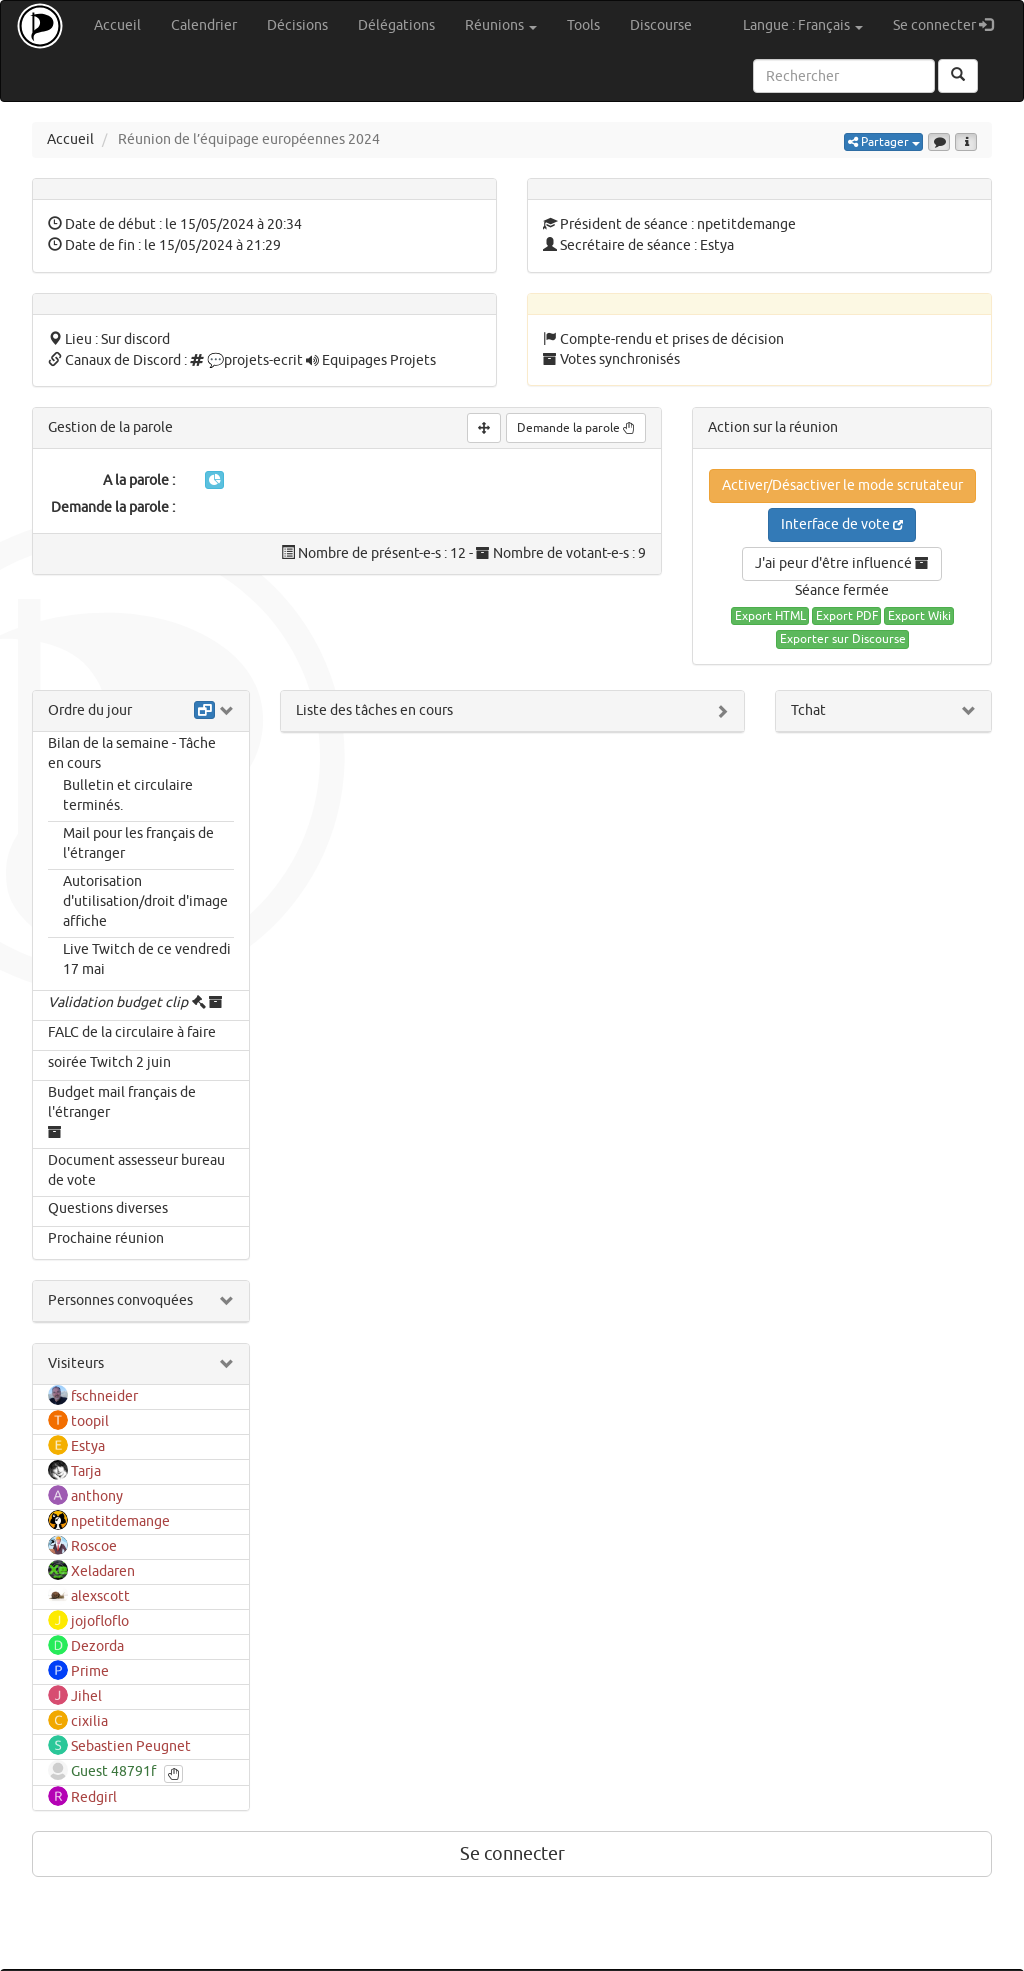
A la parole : (139, 480)
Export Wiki (919, 616)
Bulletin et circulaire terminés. (128, 795)
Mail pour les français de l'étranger (138, 843)
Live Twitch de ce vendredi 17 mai (147, 959)
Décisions (297, 25)
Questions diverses (108, 1208)
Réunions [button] (501, 25)
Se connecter (950, 24)
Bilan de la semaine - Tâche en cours (132, 753)
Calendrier (204, 25)
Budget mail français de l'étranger (122, 1102)
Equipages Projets (379, 360)
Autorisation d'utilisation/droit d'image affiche (145, 901)
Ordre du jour (90, 710)
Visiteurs (76, 1363)
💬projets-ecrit (255, 360)
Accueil (117, 25)
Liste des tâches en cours (374, 710)
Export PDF (847, 616)
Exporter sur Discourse (843, 639)
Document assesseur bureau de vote (136, 1170)
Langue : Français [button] (803, 25)
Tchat (808, 710)
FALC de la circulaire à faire (132, 1032)
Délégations (396, 25)
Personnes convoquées (120, 1300)
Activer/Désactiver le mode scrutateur (842, 485)
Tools (583, 25)
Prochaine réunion (106, 1238)
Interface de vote (842, 524)
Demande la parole (576, 428)
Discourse (661, 25)
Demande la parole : (113, 507)
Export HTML (770, 616)
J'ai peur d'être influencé (842, 563)
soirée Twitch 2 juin (109, 1062)
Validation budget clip (118, 1002)
